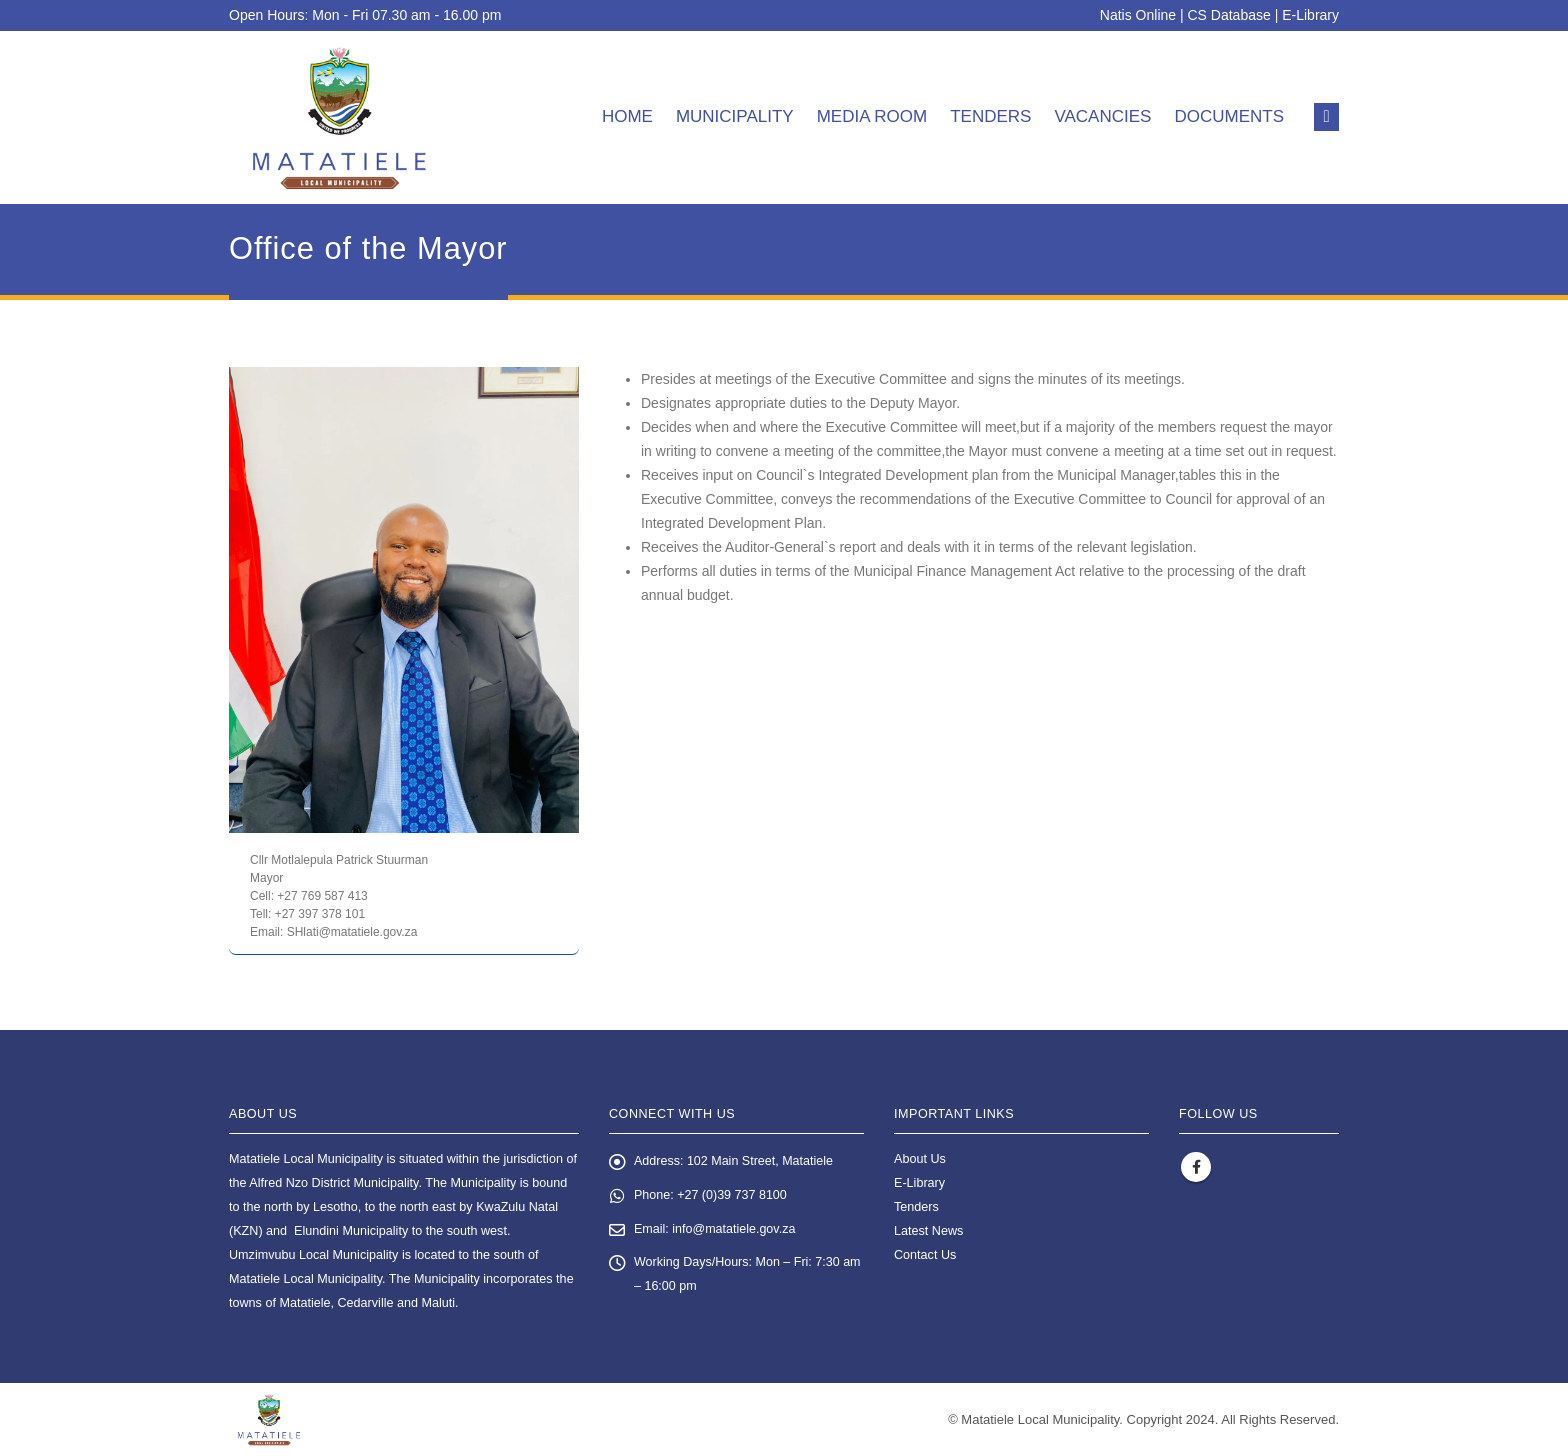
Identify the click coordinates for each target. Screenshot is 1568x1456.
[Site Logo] (339, 117)
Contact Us (925, 1255)
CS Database (1229, 15)
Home (627, 116)
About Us (920, 1159)
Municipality (735, 116)
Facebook (1196, 1167)
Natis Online (1138, 15)
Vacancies (1102, 116)
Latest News (928, 1231)
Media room (872, 116)
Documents (1229, 116)
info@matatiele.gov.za (735, 1230)
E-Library (1310, 15)
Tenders (990, 116)
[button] (1326, 117)
